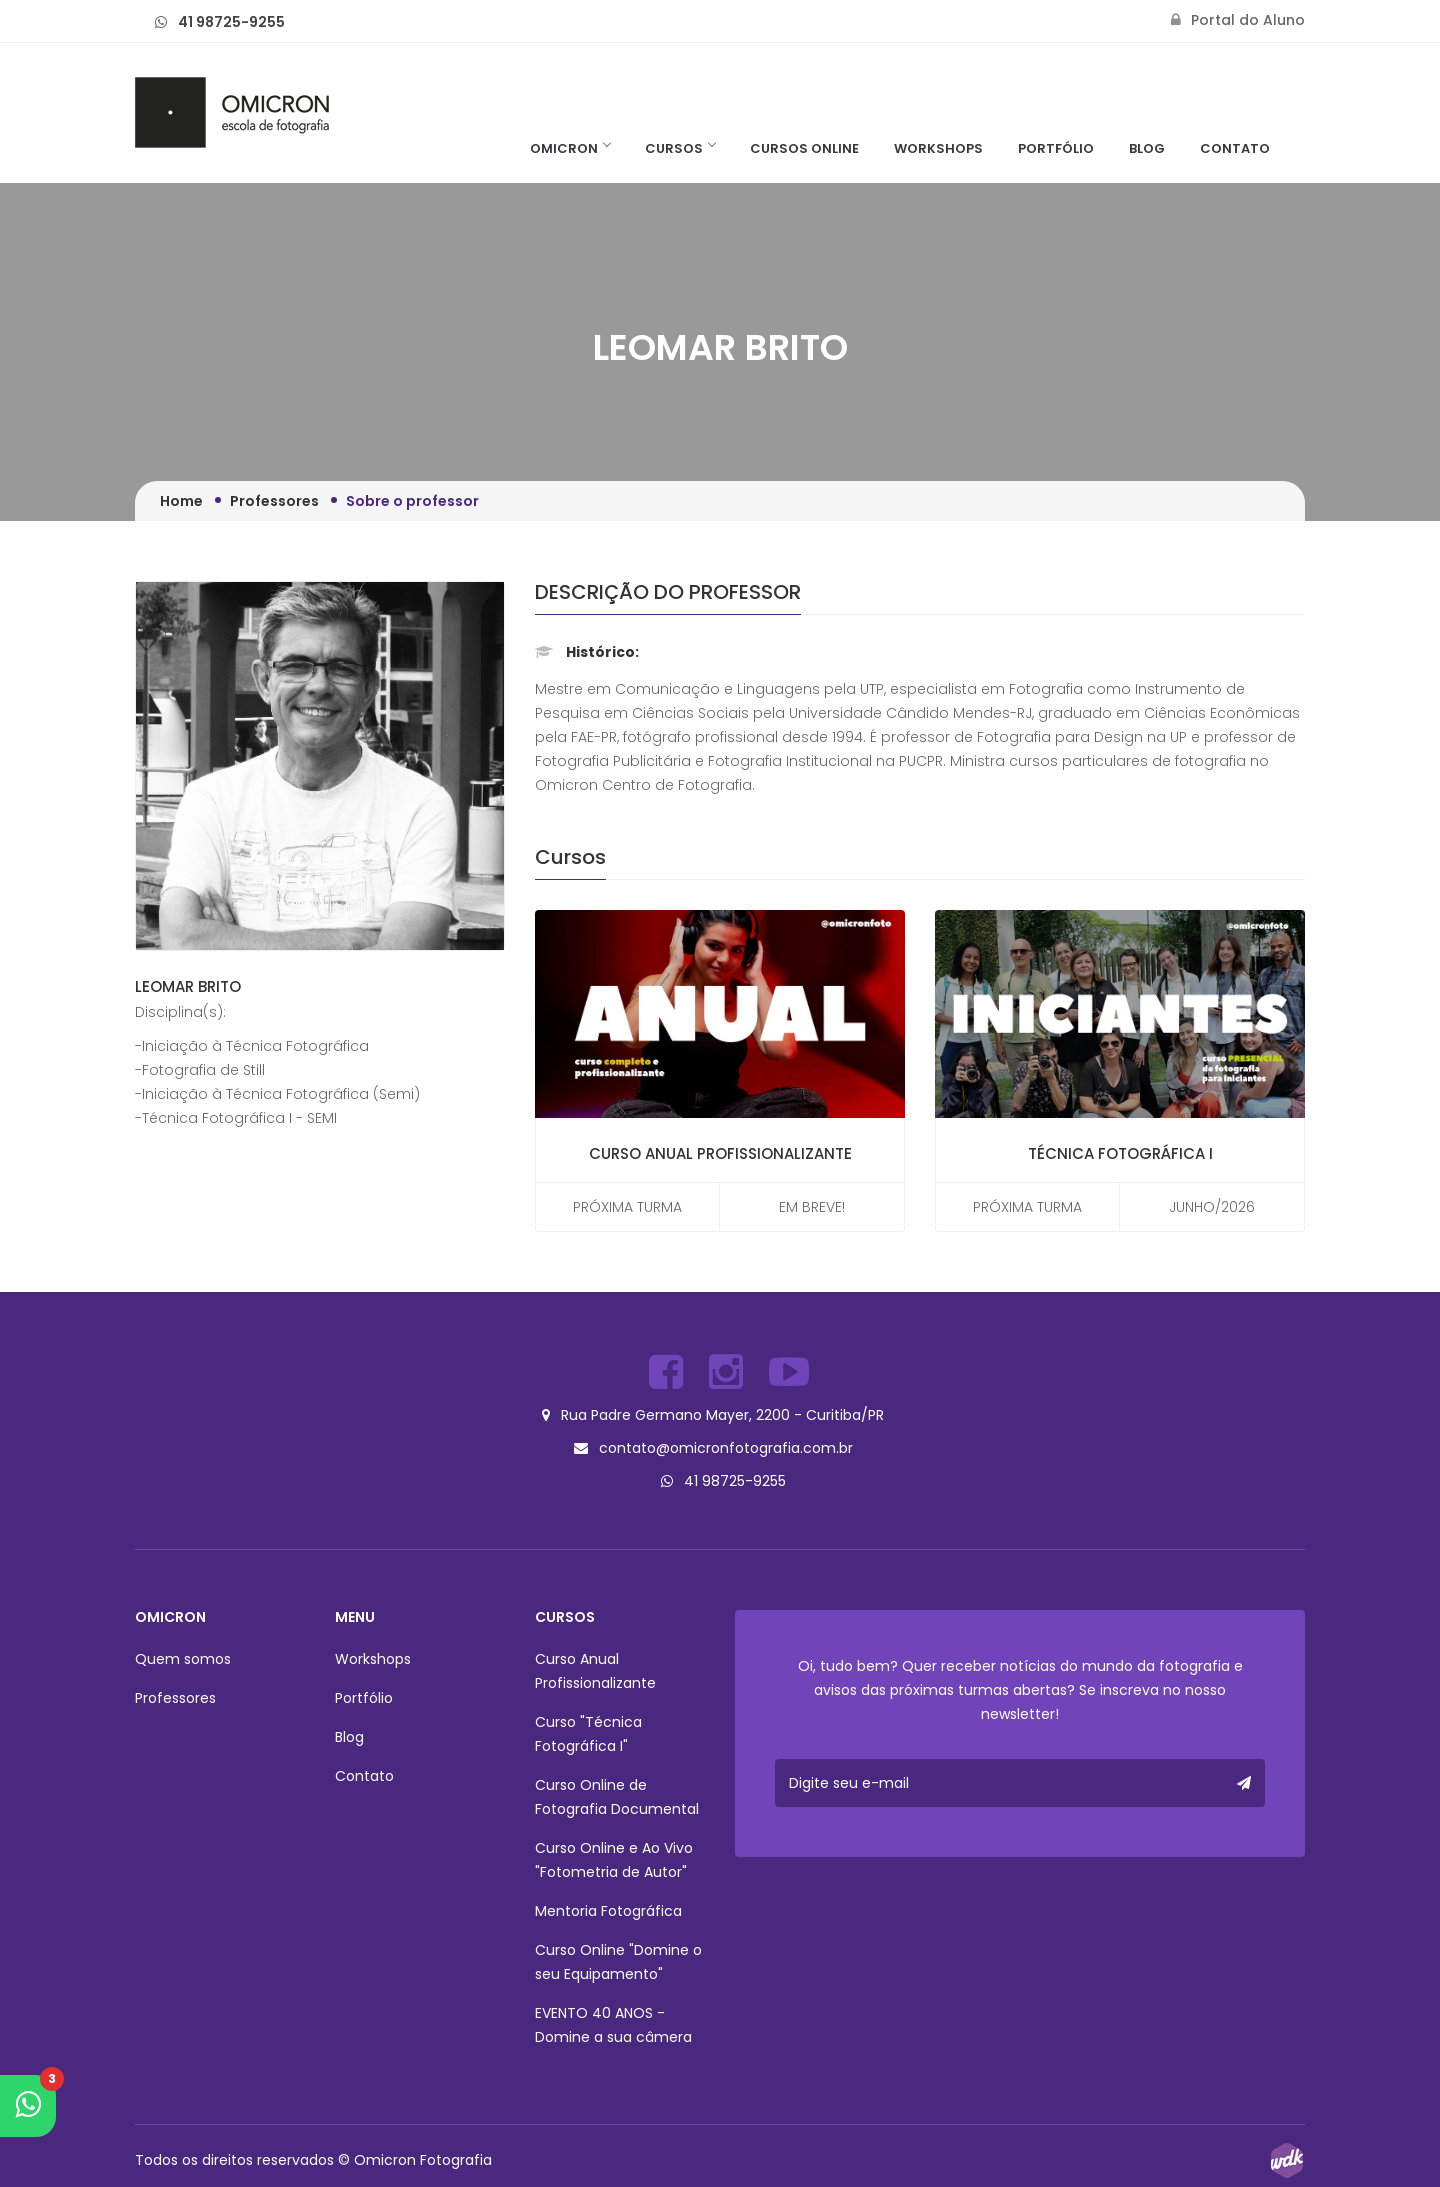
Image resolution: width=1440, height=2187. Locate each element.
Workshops (938, 148)
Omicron (570, 148)
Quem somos (183, 1654)
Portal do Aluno (1238, 20)
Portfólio (1056, 148)
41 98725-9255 (231, 22)
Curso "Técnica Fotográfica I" (588, 1729)
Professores (274, 501)
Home (181, 501)
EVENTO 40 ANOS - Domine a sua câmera (613, 2020)
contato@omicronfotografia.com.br (726, 1445)
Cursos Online (804, 148)
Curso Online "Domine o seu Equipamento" (618, 1957)
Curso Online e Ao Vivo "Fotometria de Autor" (614, 1855)
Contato (1235, 148)
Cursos (680, 148)
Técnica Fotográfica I (1120, 1153)
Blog (1147, 148)
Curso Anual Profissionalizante (720, 1153)
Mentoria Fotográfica (608, 1906)
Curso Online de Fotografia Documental (617, 1792)
